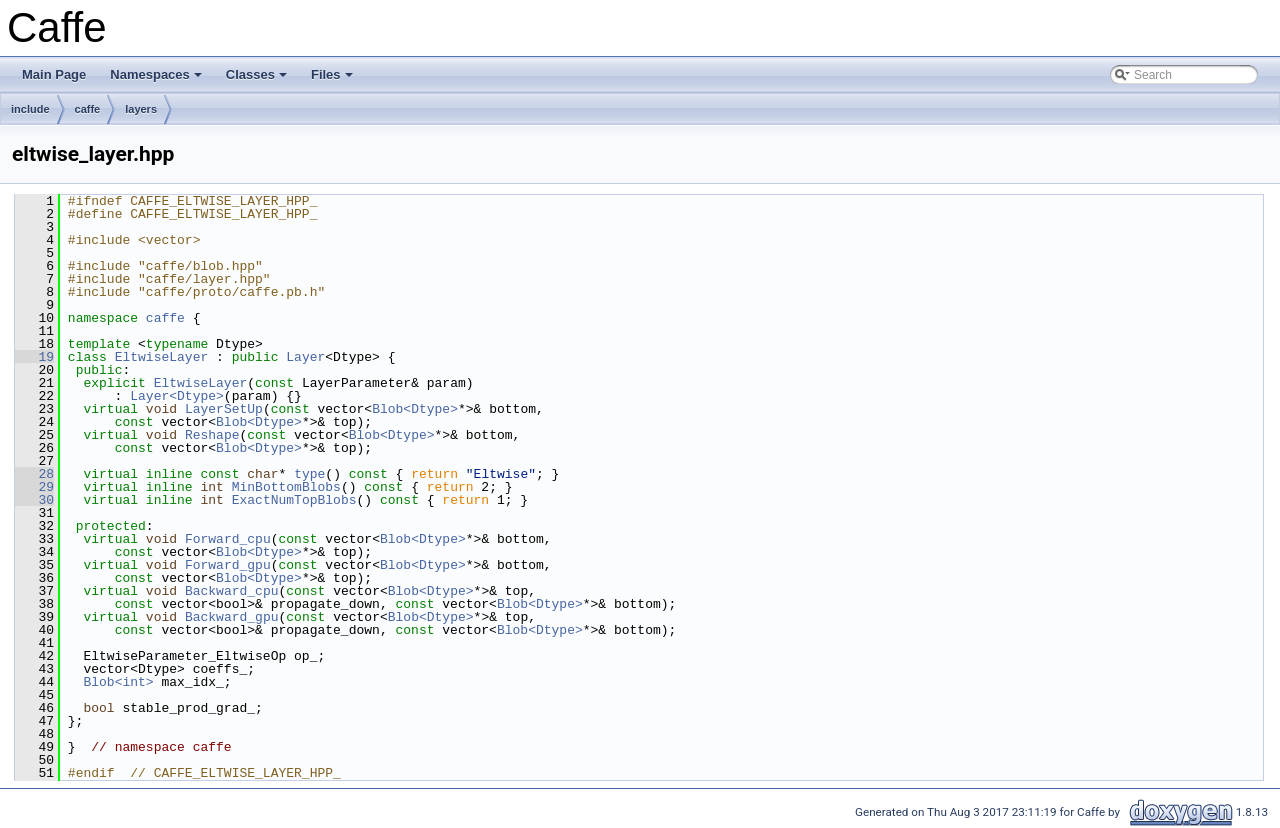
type (309, 474)
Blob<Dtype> (415, 409)
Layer (305, 357)
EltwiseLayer (162, 357)
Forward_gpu (228, 565)
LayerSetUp (224, 409)
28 (34, 474)
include (30, 109)
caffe (88, 109)
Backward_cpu (232, 591)
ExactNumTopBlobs (294, 500)
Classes (258, 80)
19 (34, 357)
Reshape (212, 435)
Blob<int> (118, 682)
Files (333, 80)
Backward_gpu (232, 617)
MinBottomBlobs (286, 487)
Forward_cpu (228, 539)
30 (34, 500)
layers (141, 109)
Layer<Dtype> (177, 396)
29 (34, 487)
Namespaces (157, 80)
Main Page (54, 74)
